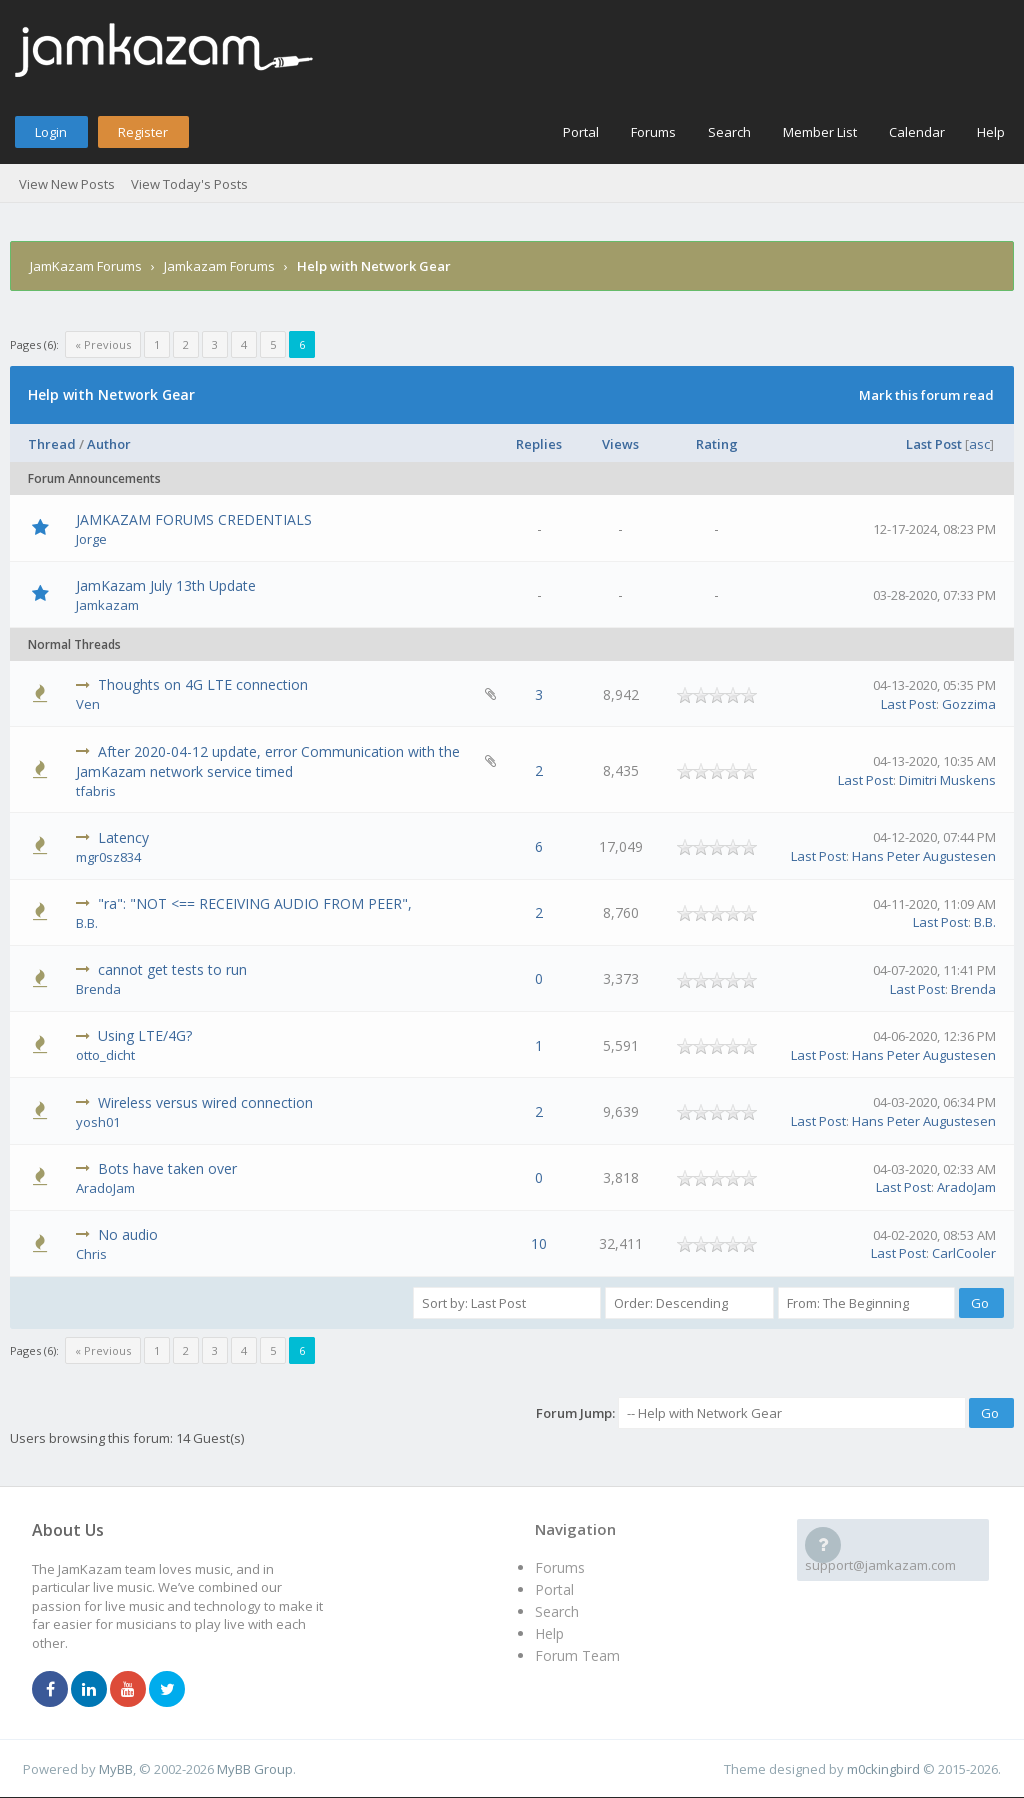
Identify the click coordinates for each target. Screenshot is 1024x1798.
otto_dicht (105, 1055)
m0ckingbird (883, 1769)
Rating (717, 444)
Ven (88, 704)
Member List (820, 132)
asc (979, 444)
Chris (91, 1254)
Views (620, 444)
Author (109, 444)
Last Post (934, 444)
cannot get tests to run (172, 969)
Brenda (98, 989)
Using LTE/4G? (145, 1035)
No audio (128, 1234)
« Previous (103, 344)
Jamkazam (107, 605)
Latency (123, 837)
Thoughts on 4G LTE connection (203, 684)
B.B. (87, 923)
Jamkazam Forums (219, 266)
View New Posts (67, 184)
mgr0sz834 (108, 857)
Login (51, 132)
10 (539, 1243)
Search (729, 132)
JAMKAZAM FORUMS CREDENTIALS (194, 519)
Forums (653, 132)
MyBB (116, 1769)
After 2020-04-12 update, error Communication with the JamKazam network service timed (268, 761)
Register (143, 132)
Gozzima (969, 704)
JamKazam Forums (86, 266)
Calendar (917, 132)
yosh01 (98, 1122)
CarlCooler (964, 1253)
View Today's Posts (189, 184)
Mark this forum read (926, 395)
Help (991, 132)
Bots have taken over (167, 1168)
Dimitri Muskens (947, 780)
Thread (52, 444)
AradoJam (105, 1188)
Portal (581, 132)
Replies (539, 444)
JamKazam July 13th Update (166, 585)
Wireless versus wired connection (205, 1102)
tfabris (96, 791)
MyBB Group (255, 1769)
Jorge (91, 539)
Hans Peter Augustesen (924, 856)
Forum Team (577, 1655)
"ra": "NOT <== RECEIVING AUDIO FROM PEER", (255, 903)
